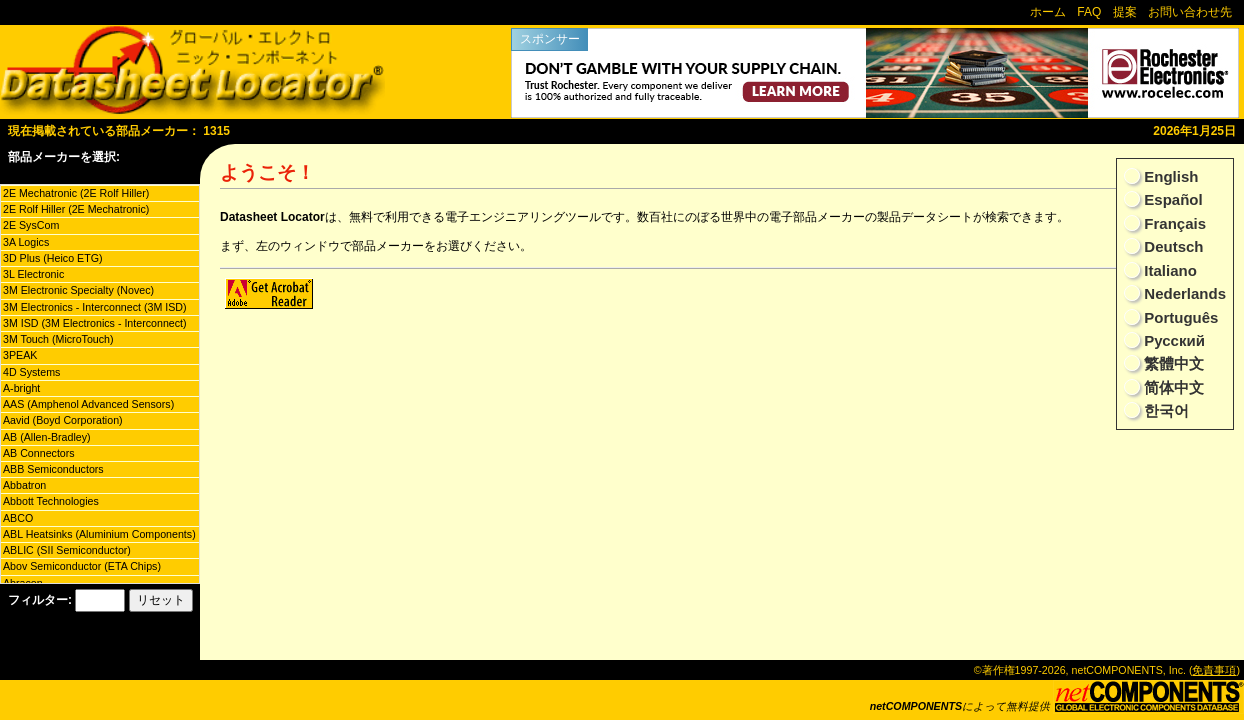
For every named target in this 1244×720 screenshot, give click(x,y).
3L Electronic (33, 274)
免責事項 (1214, 670)
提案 (1125, 12)
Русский (1172, 340)
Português (1179, 317)
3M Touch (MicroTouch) (58, 339)
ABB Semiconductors (53, 469)
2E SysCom (31, 225)
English (1169, 176)
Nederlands (1183, 293)
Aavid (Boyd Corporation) (63, 420)
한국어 (1164, 410)
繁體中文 (1172, 363)
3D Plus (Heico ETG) (52, 258)
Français (1173, 223)
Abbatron (24, 485)
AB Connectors (39, 453)
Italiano (1168, 270)
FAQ (1089, 12)
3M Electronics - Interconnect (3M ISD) (95, 307)
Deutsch (1171, 246)
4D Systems (31, 372)
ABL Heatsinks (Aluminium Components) (99, 534)
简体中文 (1172, 387)
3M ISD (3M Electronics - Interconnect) (95, 323)
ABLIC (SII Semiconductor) (67, 550)
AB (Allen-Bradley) (47, 437)
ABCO (18, 518)
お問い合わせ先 (1190, 12)
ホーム (1048, 12)
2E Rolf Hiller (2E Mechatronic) (76, 209)
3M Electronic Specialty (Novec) (78, 290)
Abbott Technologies (51, 501)
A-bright (21, 388)
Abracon (23, 583)
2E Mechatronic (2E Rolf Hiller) (76, 193)
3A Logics (26, 242)
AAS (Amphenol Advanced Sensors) (88, 404)
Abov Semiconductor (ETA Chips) (82, 566)
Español (1171, 199)
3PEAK (20, 355)
